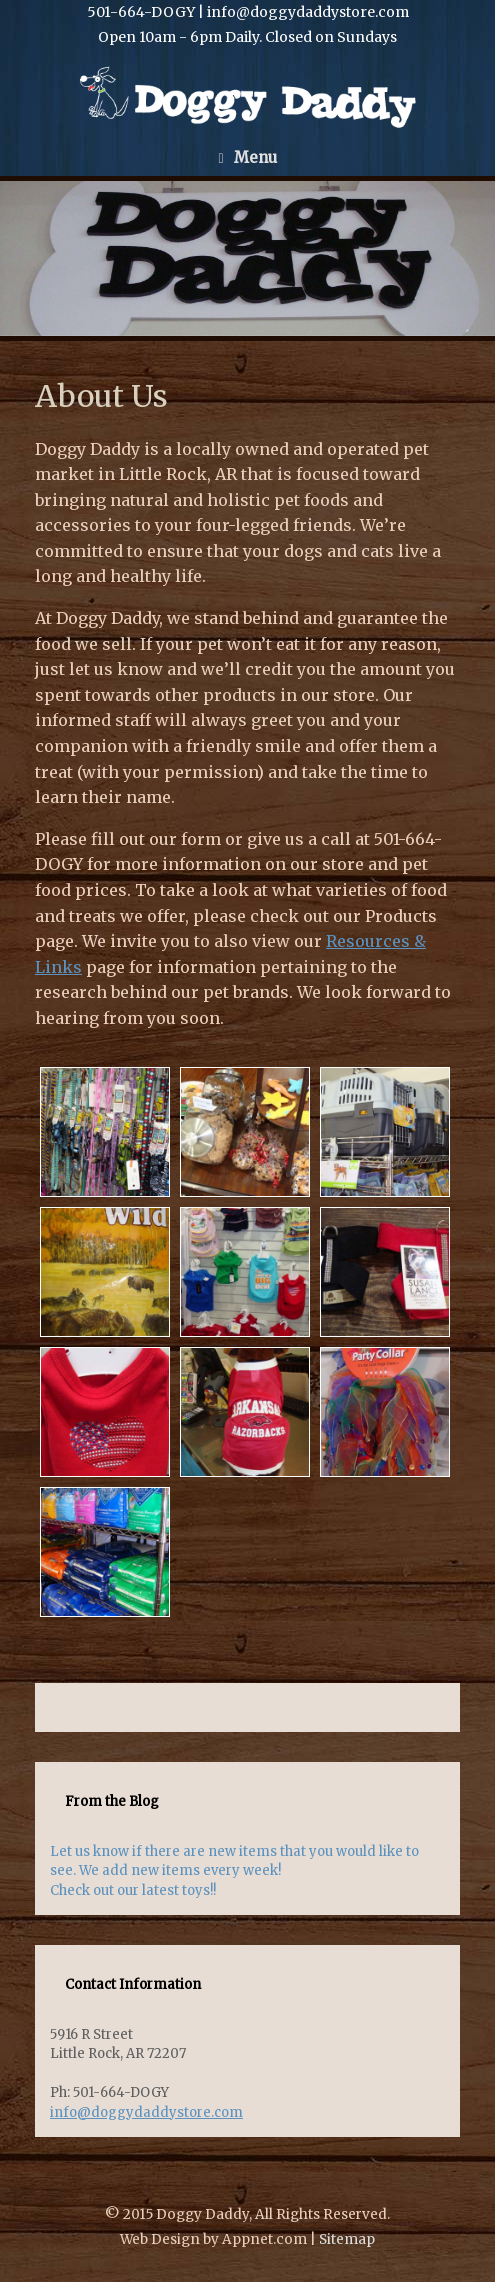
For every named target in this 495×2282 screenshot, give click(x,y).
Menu (247, 157)
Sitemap (347, 2239)
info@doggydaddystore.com (146, 2112)
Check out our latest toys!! (133, 1890)
